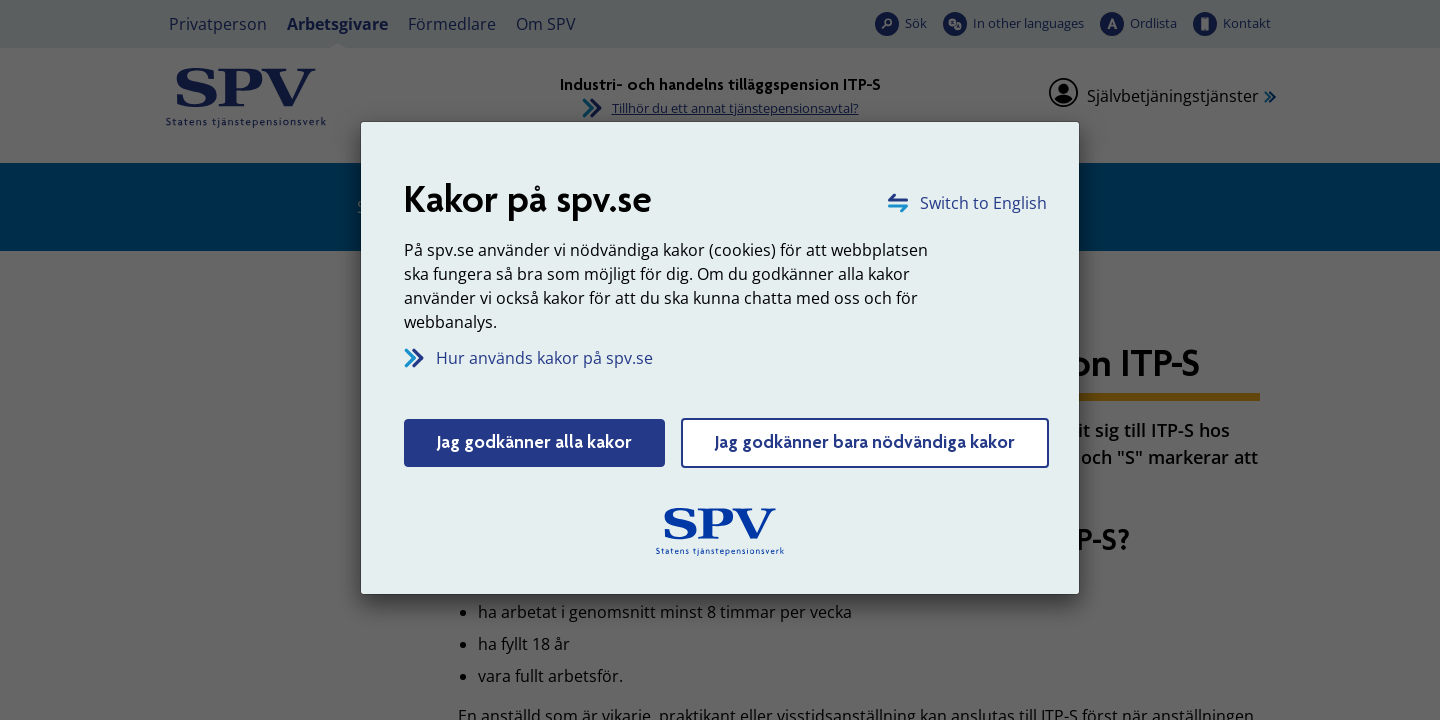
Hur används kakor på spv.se (544, 358)
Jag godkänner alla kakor (534, 442)
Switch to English (983, 203)
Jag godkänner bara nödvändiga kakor (865, 442)
